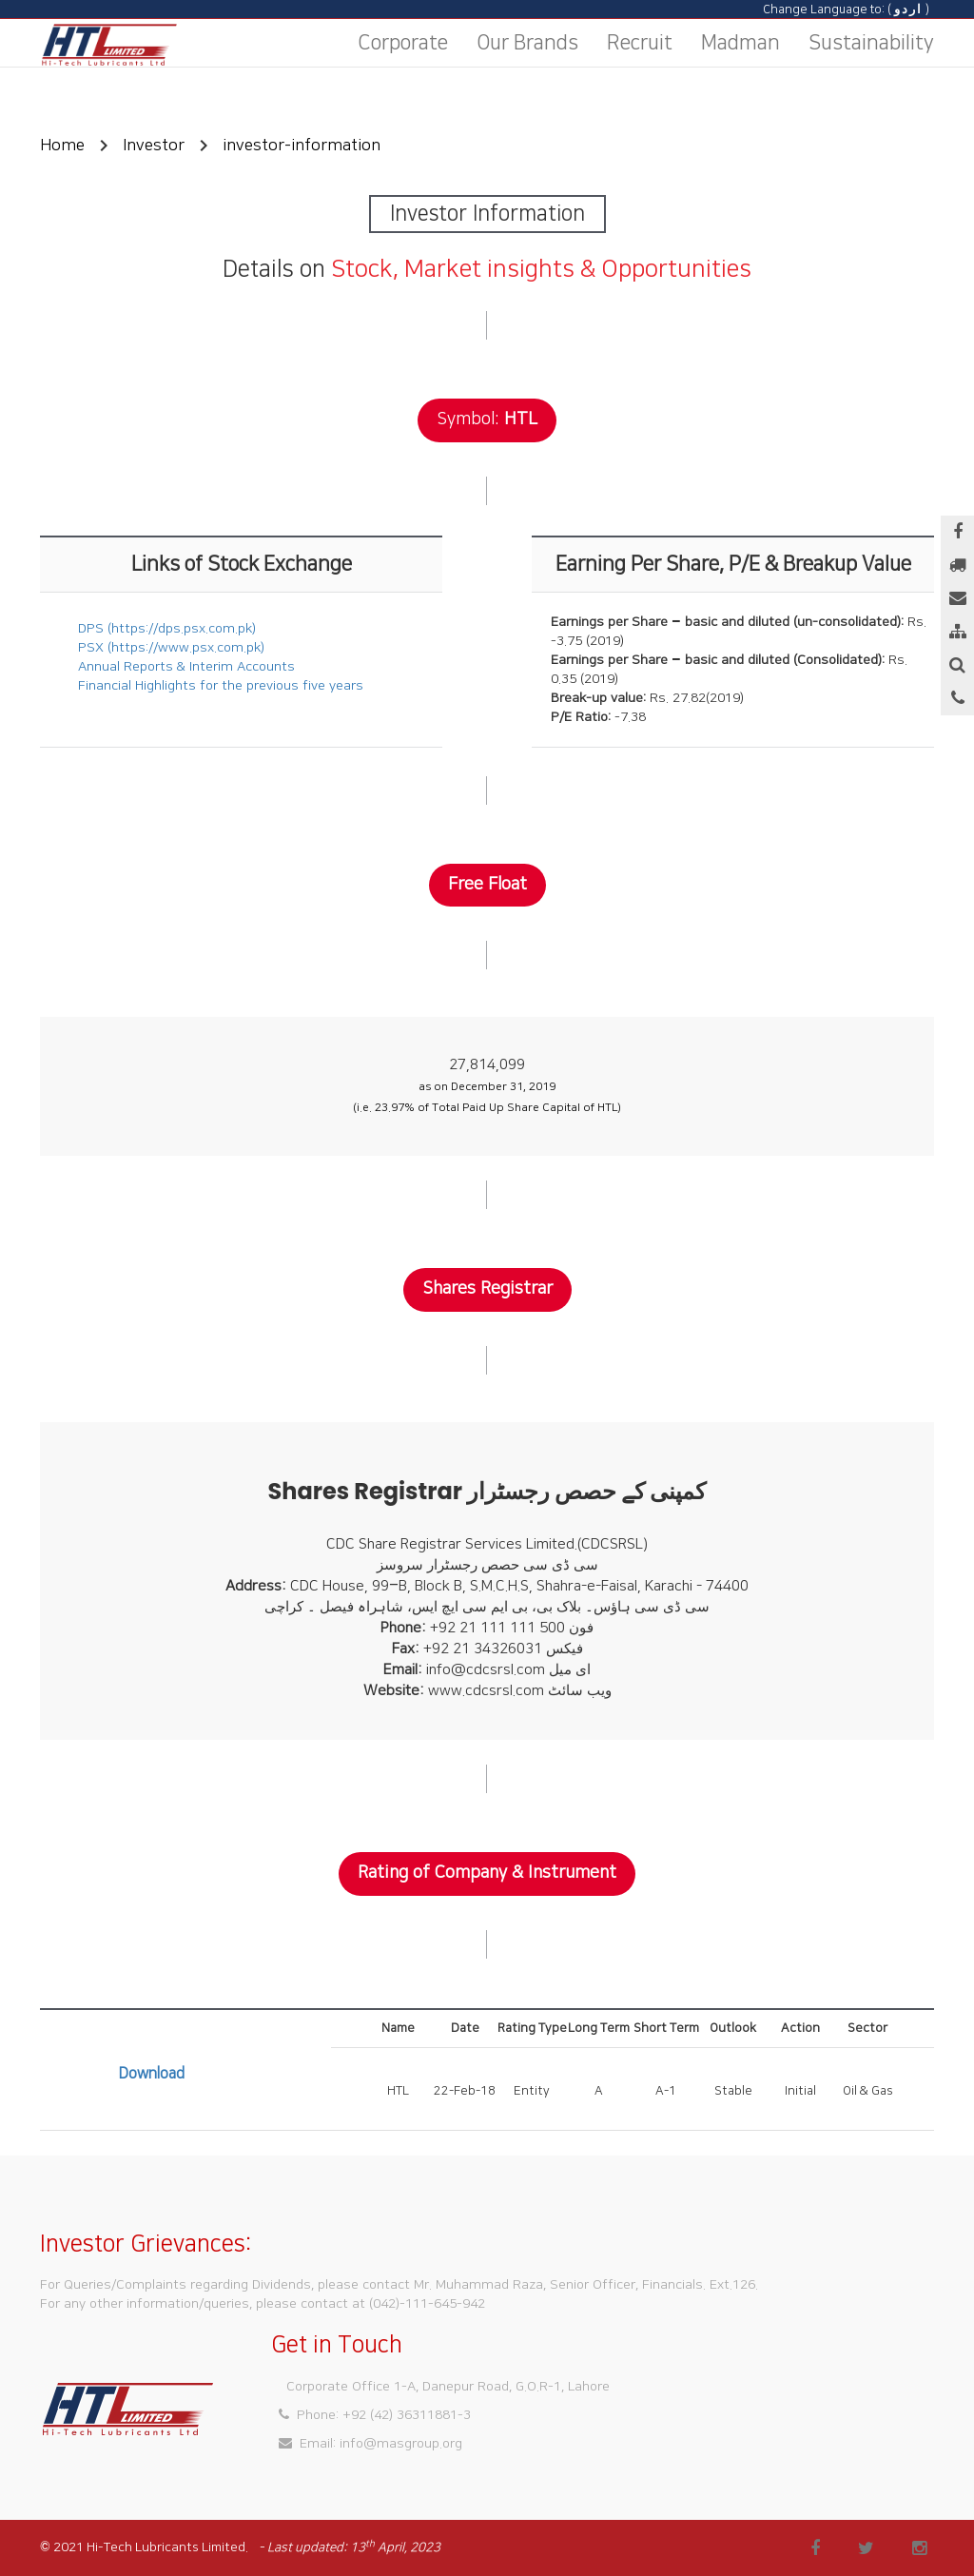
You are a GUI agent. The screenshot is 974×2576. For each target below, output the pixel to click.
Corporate (403, 42)
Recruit (639, 42)
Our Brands (527, 42)
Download (152, 2073)
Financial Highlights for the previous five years (220, 685)
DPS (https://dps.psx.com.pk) (167, 628)
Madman (740, 42)
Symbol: (468, 419)
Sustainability (871, 42)
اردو (908, 9)
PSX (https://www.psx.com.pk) (171, 647)
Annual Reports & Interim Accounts (186, 666)
